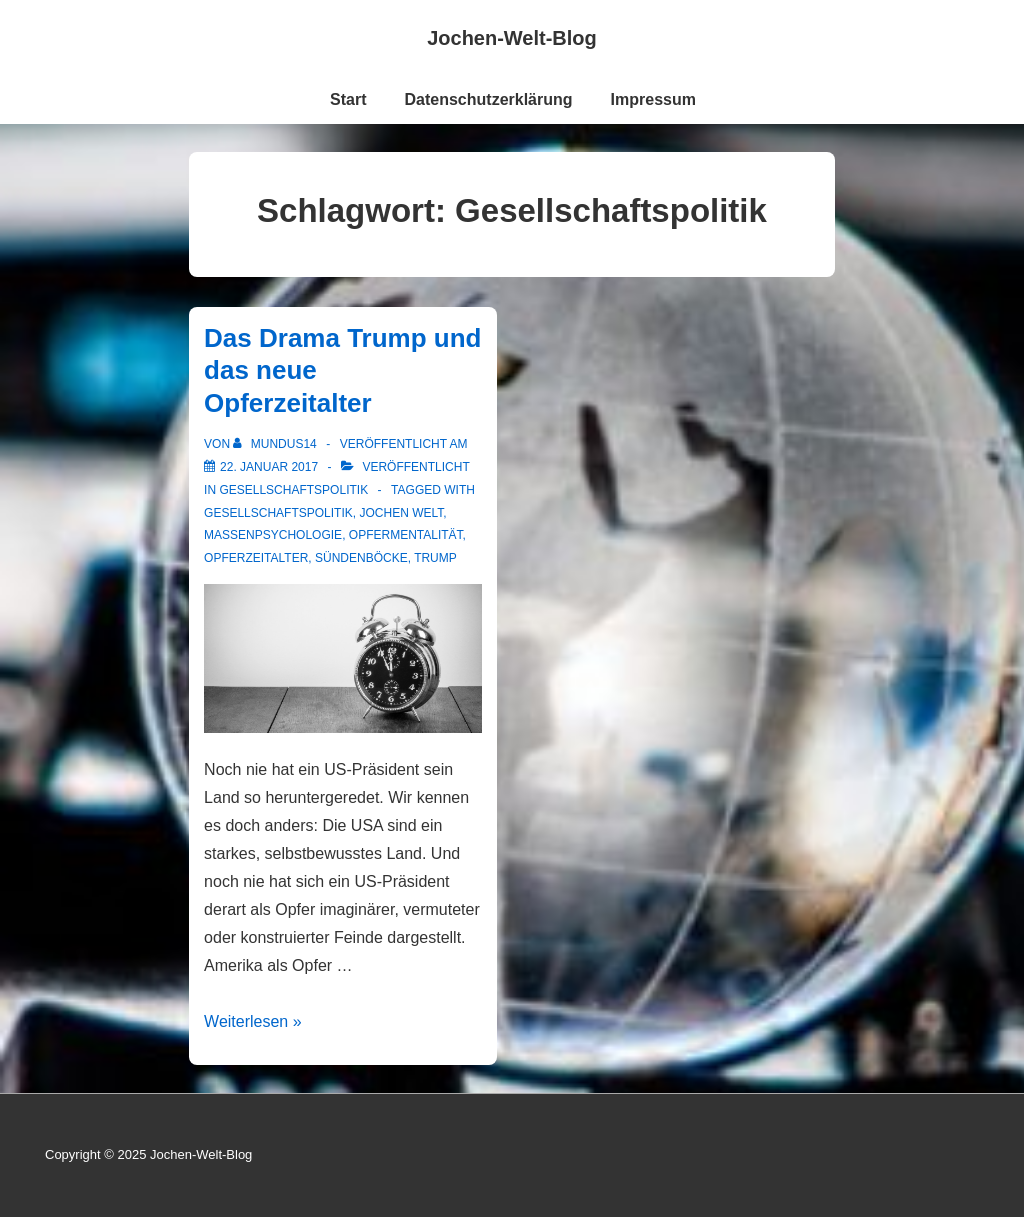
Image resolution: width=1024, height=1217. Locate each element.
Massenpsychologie (273, 535)
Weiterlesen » (253, 1021)
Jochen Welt (401, 513)
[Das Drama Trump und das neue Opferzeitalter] (269, 467)
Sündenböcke (361, 558)
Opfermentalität (406, 535)
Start (348, 99)
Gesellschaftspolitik (293, 490)
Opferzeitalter (256, 558)
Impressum (653, 99)
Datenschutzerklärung (489, 99)
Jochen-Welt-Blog (512, 38)
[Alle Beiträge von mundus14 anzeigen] (276, 444)
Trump (435, 558)
